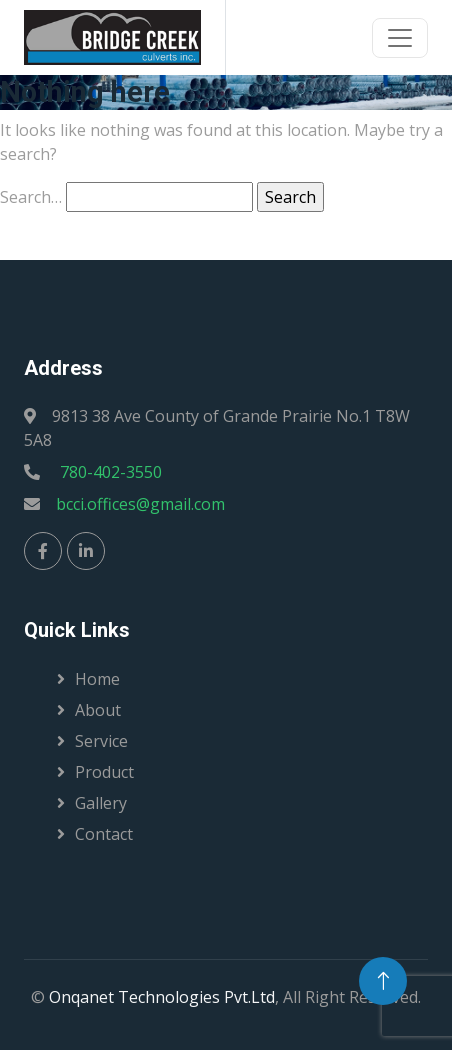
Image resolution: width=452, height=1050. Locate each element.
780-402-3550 (109, 472)
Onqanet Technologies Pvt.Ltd (162, 997)
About (98, 710)
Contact (104, 834)
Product (104, 772)
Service (101, 741)
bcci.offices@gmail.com (140, 504)
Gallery (101, 803)
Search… (31, 197)
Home (97, 679)
